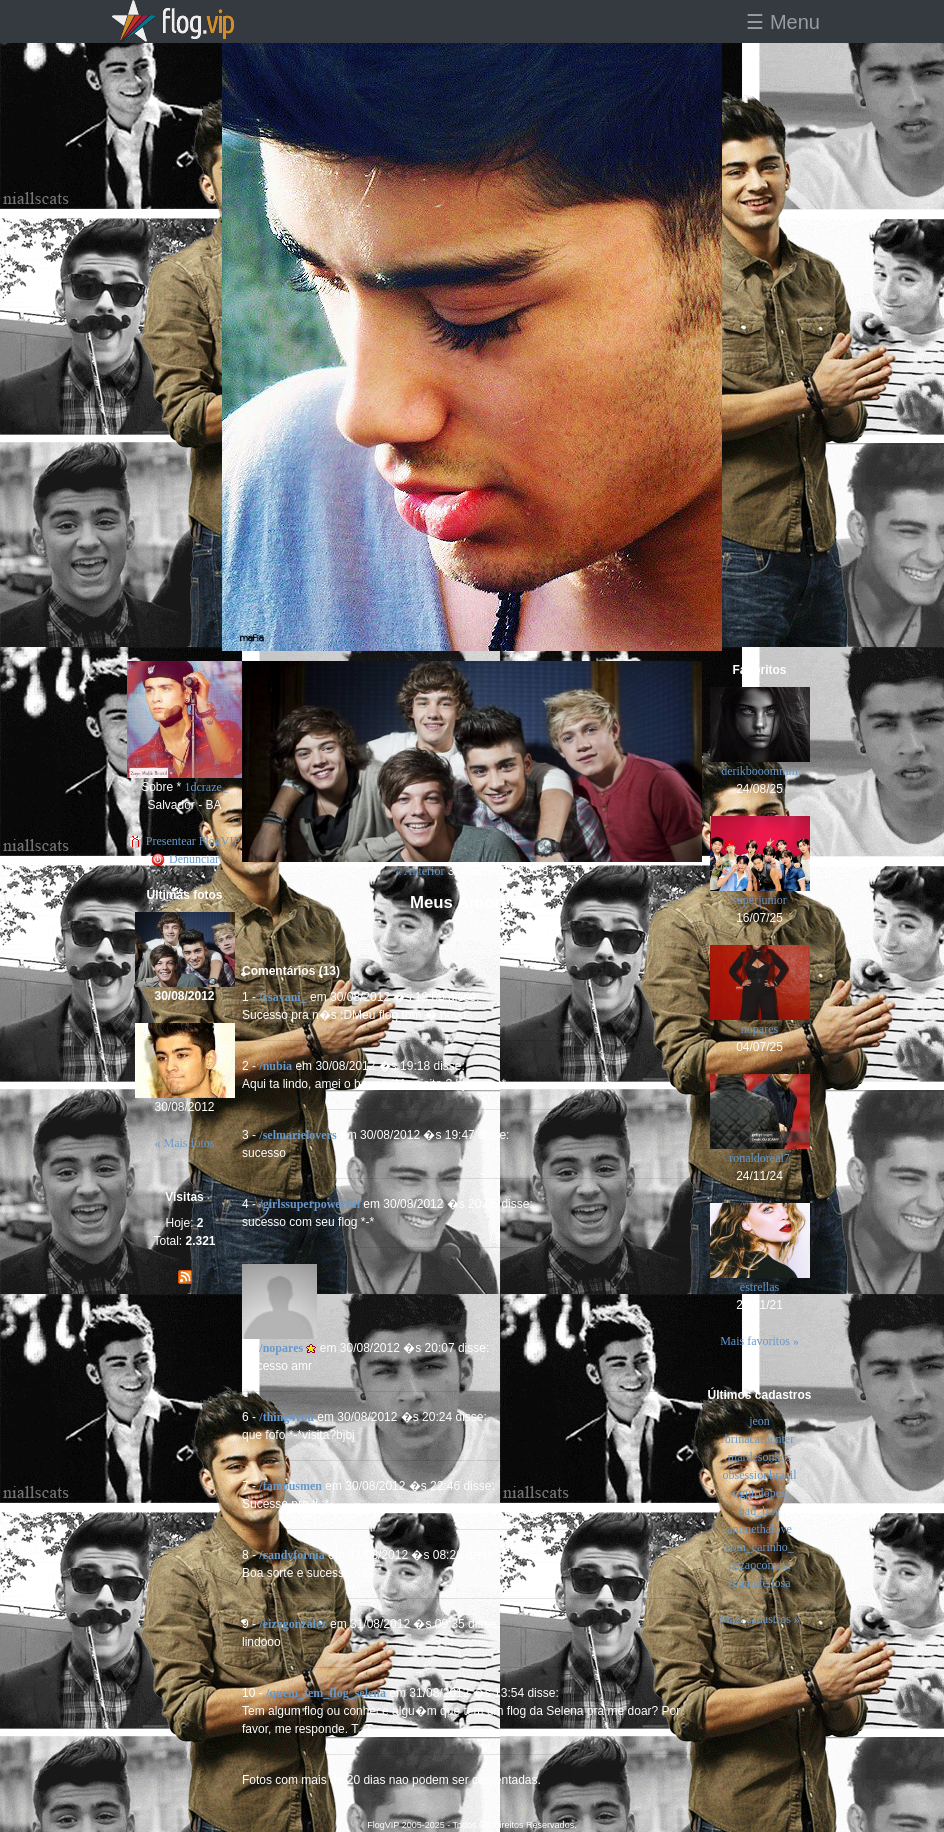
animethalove (759, 1529)
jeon (759, 1421)
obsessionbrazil (760, 1475)
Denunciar (184, 859)
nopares (759, 1029)
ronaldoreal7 (759, 1158)
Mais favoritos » (759, 1341)
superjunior (759, 900)
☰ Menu (783, 22)
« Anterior (419, 871)
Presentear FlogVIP (184, 841)
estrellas (759, 1287)
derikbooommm (759, 771)
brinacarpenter (759, 1439)
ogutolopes (759, 1493)
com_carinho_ (759, 1547)
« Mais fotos (185, 1143)
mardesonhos (759, 1457)
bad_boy (759, 1511)
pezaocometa (759, 1565)
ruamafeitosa (760, 1583)
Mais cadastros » (759, 1619)
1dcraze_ (206, 787)
